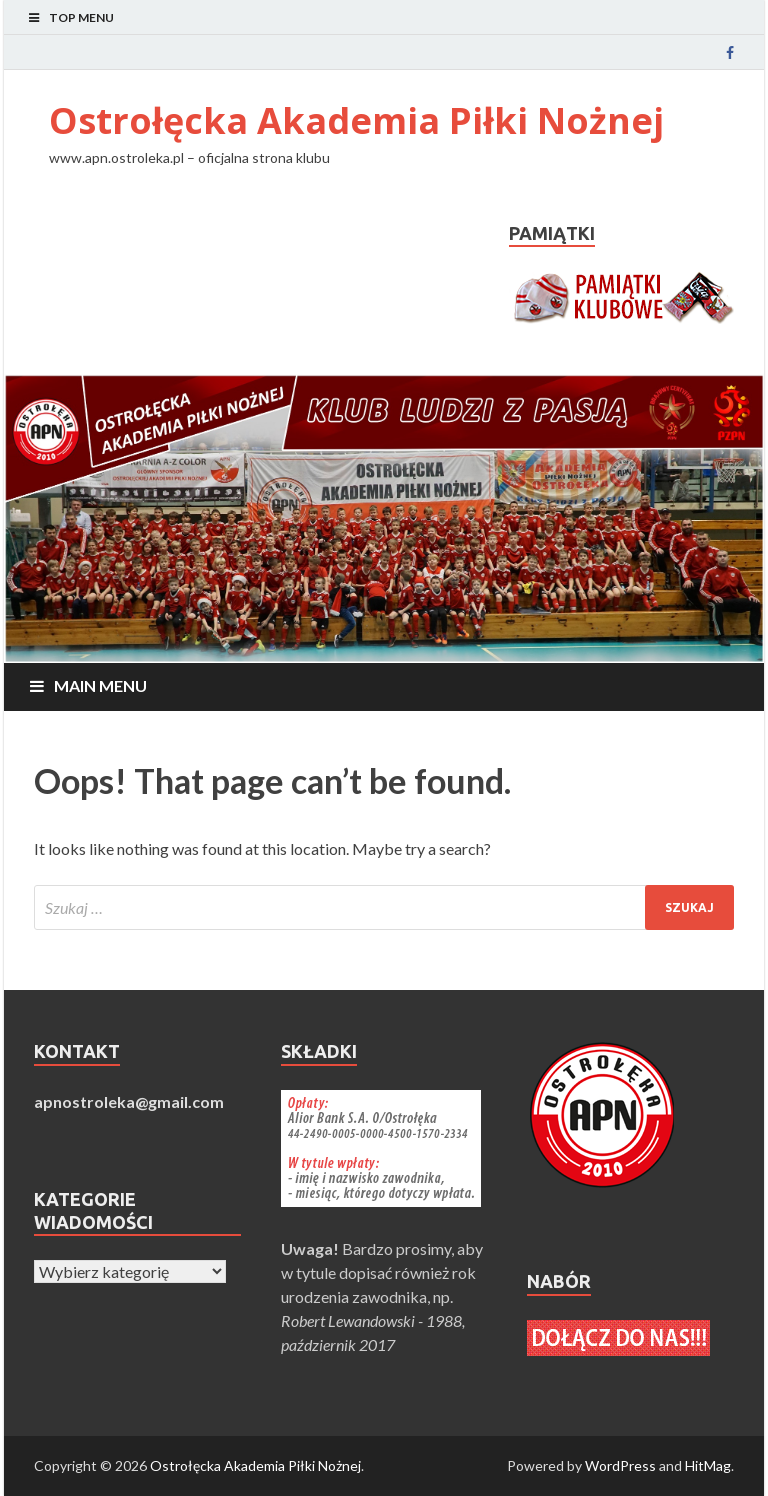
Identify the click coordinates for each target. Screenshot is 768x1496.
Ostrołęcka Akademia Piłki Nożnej (356, 120)
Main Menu (100, 685)
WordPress (620, 1465)
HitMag (708, 1465)
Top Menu (81, 17)
